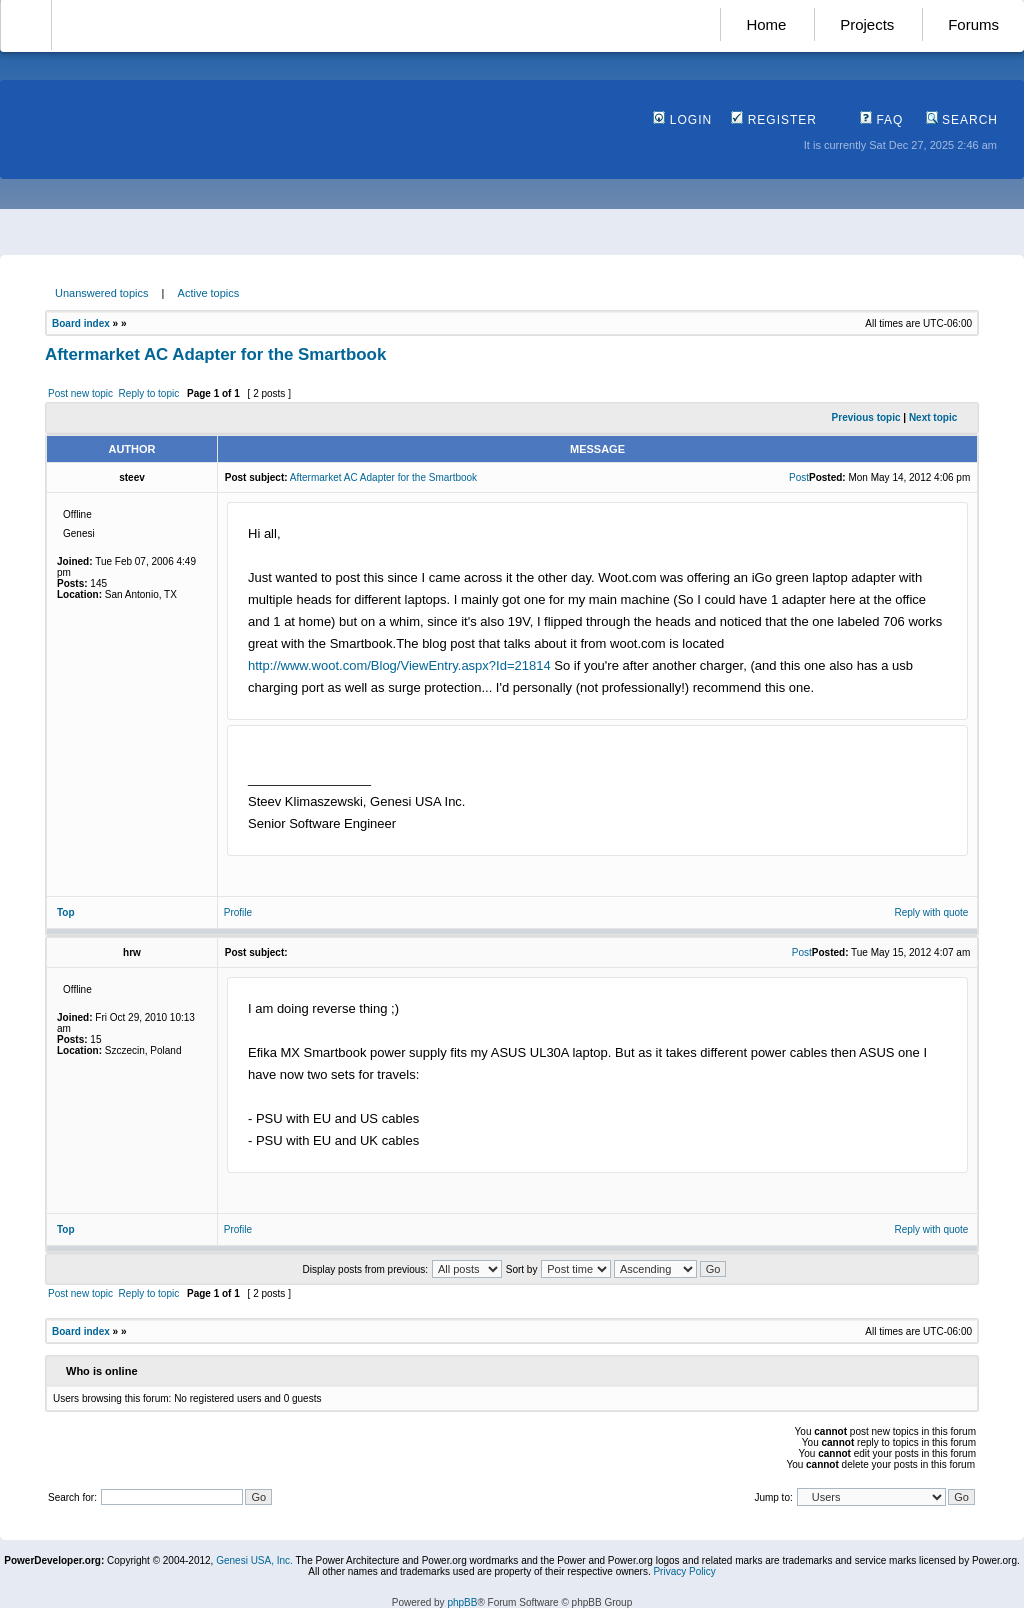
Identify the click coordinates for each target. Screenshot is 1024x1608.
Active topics (209, 293)
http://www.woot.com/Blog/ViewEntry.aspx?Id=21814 (399, 665)
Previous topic (866, 417)
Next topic (933, 417)
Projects (867, 24)
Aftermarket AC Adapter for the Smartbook (215, 354)
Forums (973, 24)
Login (682, 120)
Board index (81, 323)
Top (66, 912)
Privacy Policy (684, 1571)
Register (774, 120)
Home (766, 24)
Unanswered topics (102, 293)
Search (962, 120)
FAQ (881, 120)
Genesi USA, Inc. (254, 1560)
